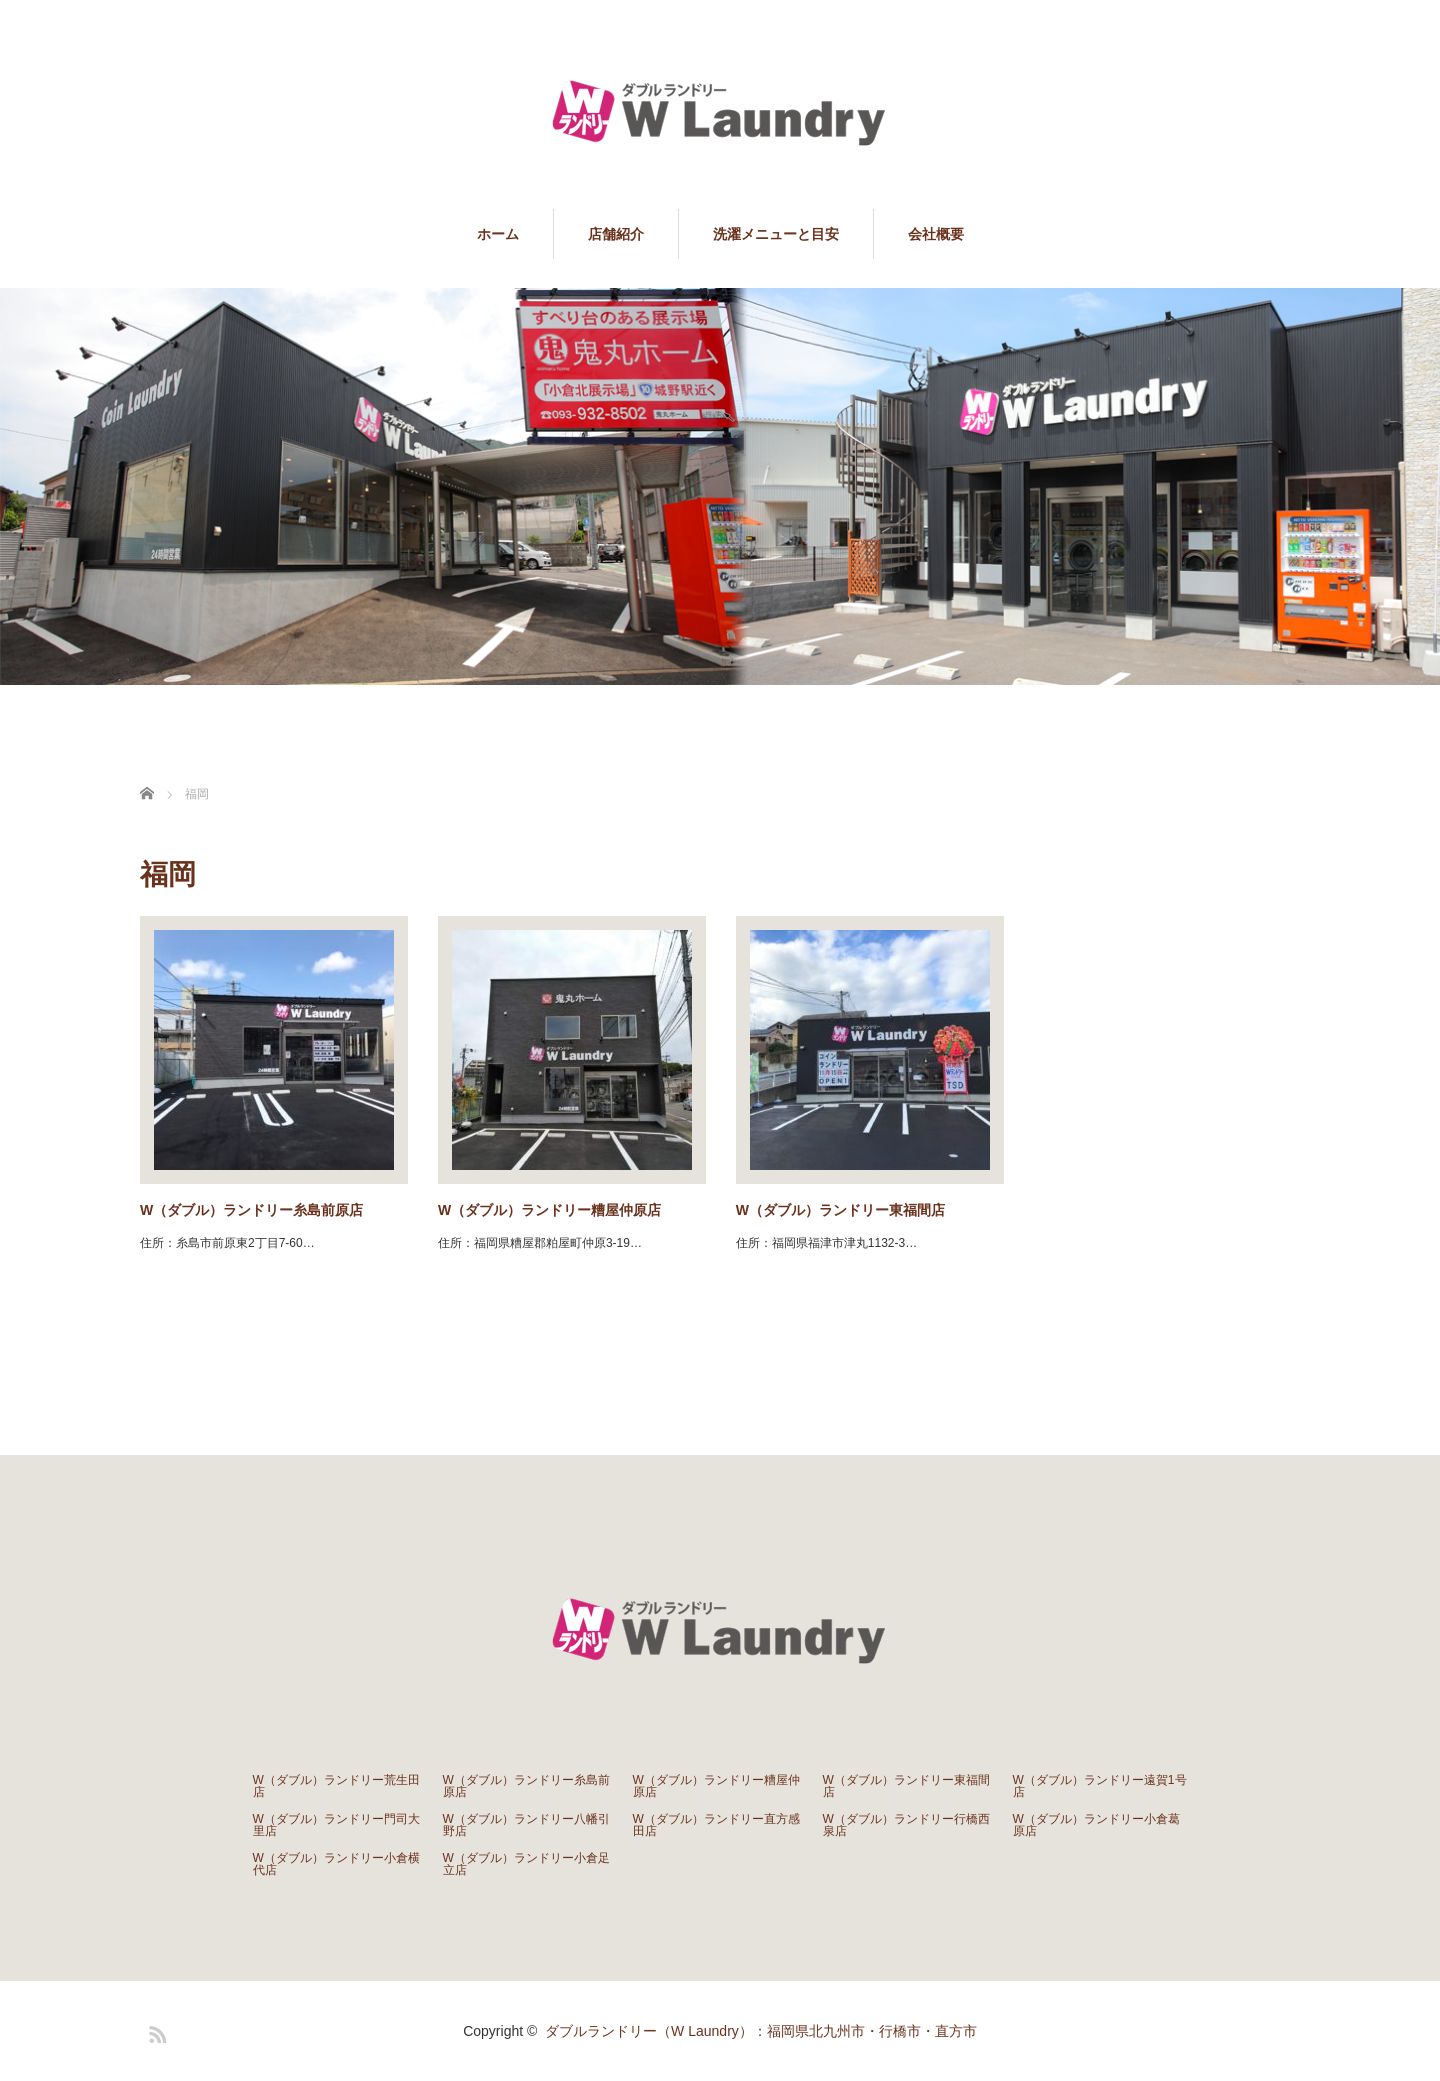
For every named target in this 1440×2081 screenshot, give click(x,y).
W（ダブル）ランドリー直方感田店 (716, 1825)
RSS (155, 2031)
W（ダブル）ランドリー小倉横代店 (336, 1864)
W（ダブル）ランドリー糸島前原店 (251, 1210)
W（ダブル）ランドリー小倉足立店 (526, 1864)
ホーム (498, 234)
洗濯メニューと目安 (776, 234)
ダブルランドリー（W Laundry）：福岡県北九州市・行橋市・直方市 (761, 2031)
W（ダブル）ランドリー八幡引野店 (526, 1825)
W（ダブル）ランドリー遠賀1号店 (1100, 1786)
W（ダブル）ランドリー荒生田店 (336, 1786)
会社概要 (936, 234)
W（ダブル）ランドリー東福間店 (840, 1210)
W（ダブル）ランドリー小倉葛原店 (1096, 1825)
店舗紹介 (616, 234)
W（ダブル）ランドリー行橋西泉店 (906, 1825)
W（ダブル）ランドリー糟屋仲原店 (549, 1210)
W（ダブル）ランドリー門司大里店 (336, 1825)
